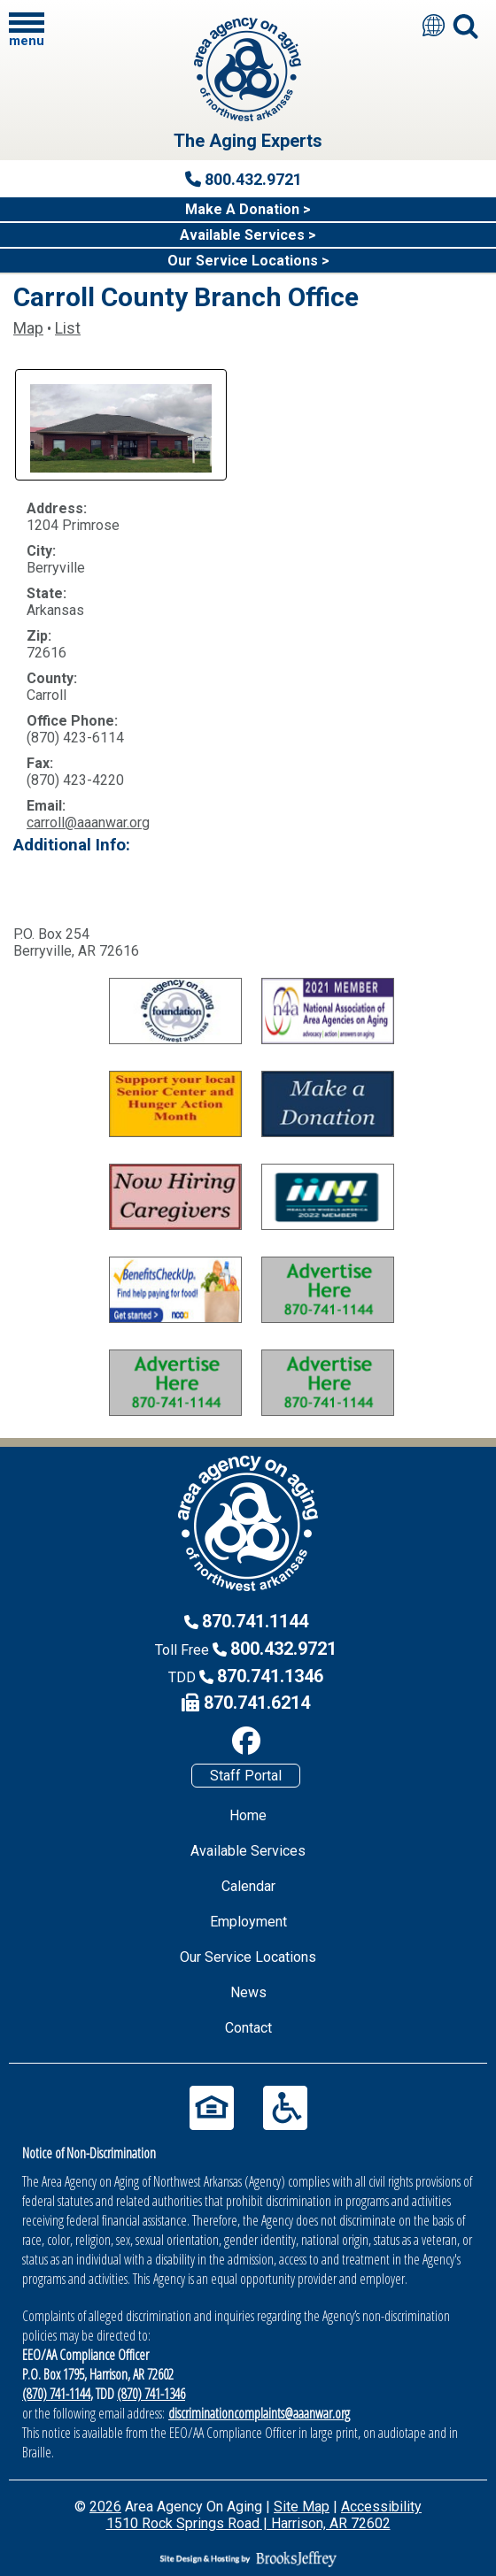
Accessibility (381, 2506)
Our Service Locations (248, 1957)
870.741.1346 (270, 1676)
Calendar (248, 1886)
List (68, 328)
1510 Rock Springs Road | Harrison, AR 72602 (248, 2523)
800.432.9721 (283, 1648)
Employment (248, 1921)
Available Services (248, 1850)
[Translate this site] (433, 25)
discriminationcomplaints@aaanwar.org (259, 2413)
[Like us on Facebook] (245, 1740)
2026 (105, 2506)
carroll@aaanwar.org (88, 822)
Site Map (301, 2506)
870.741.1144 (255, 1621)
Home (248, 1815)
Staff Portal (246, 1775)
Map (28, 328)
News (248, 1992)
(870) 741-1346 (151, 2393)
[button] (26, 29)
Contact (248, 2027)
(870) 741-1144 (56, 2393)
